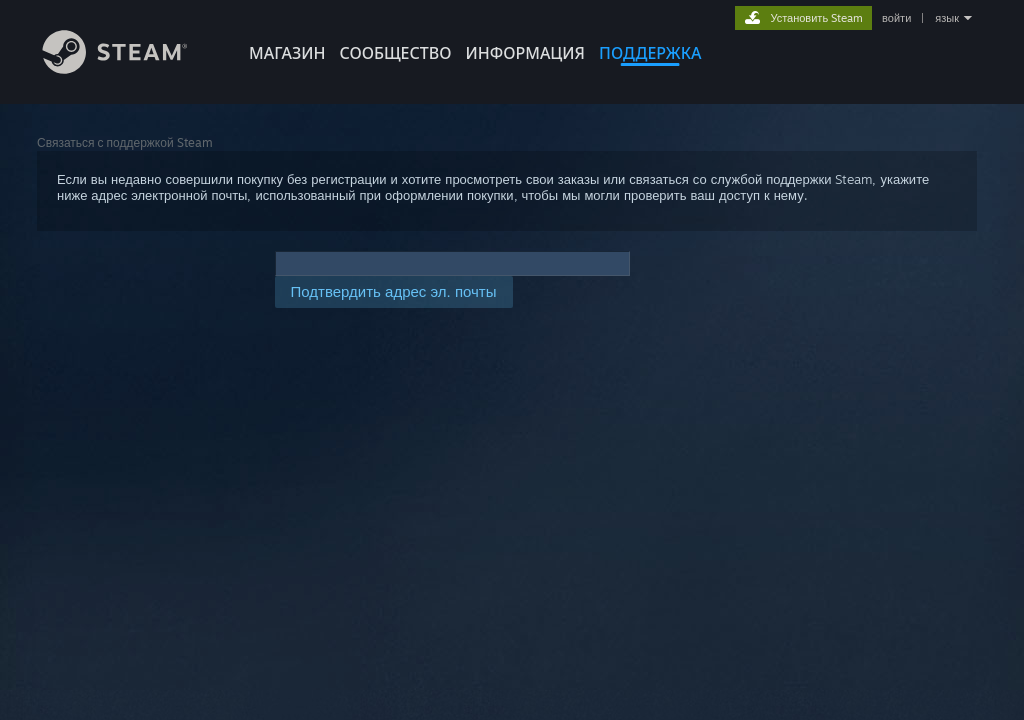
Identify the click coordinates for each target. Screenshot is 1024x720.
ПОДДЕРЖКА (650, 53)
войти (896, 18)
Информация (525, 53)
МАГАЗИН (287, 53)
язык (947, 18)
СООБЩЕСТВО (395, 53)
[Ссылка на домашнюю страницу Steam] (130, 68)
